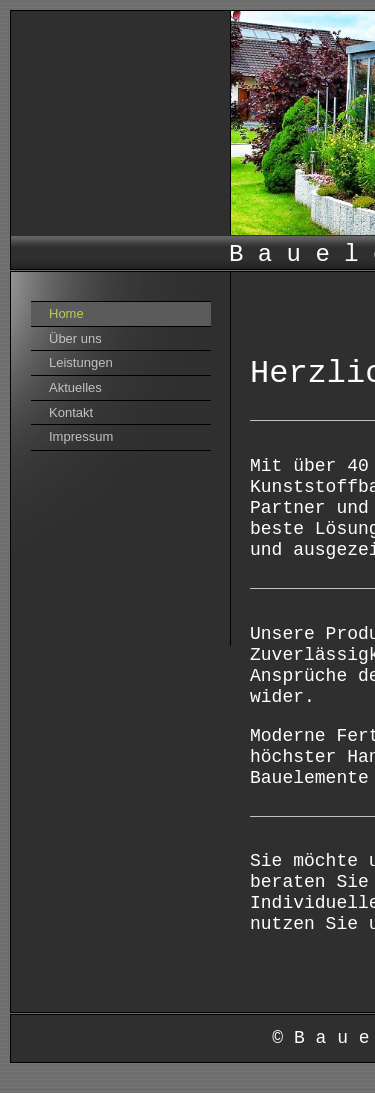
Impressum (81, 436)
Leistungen (81, 362)
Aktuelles (75, 387)
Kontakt (71, 412)
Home (66, 313)
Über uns (75, 338)
